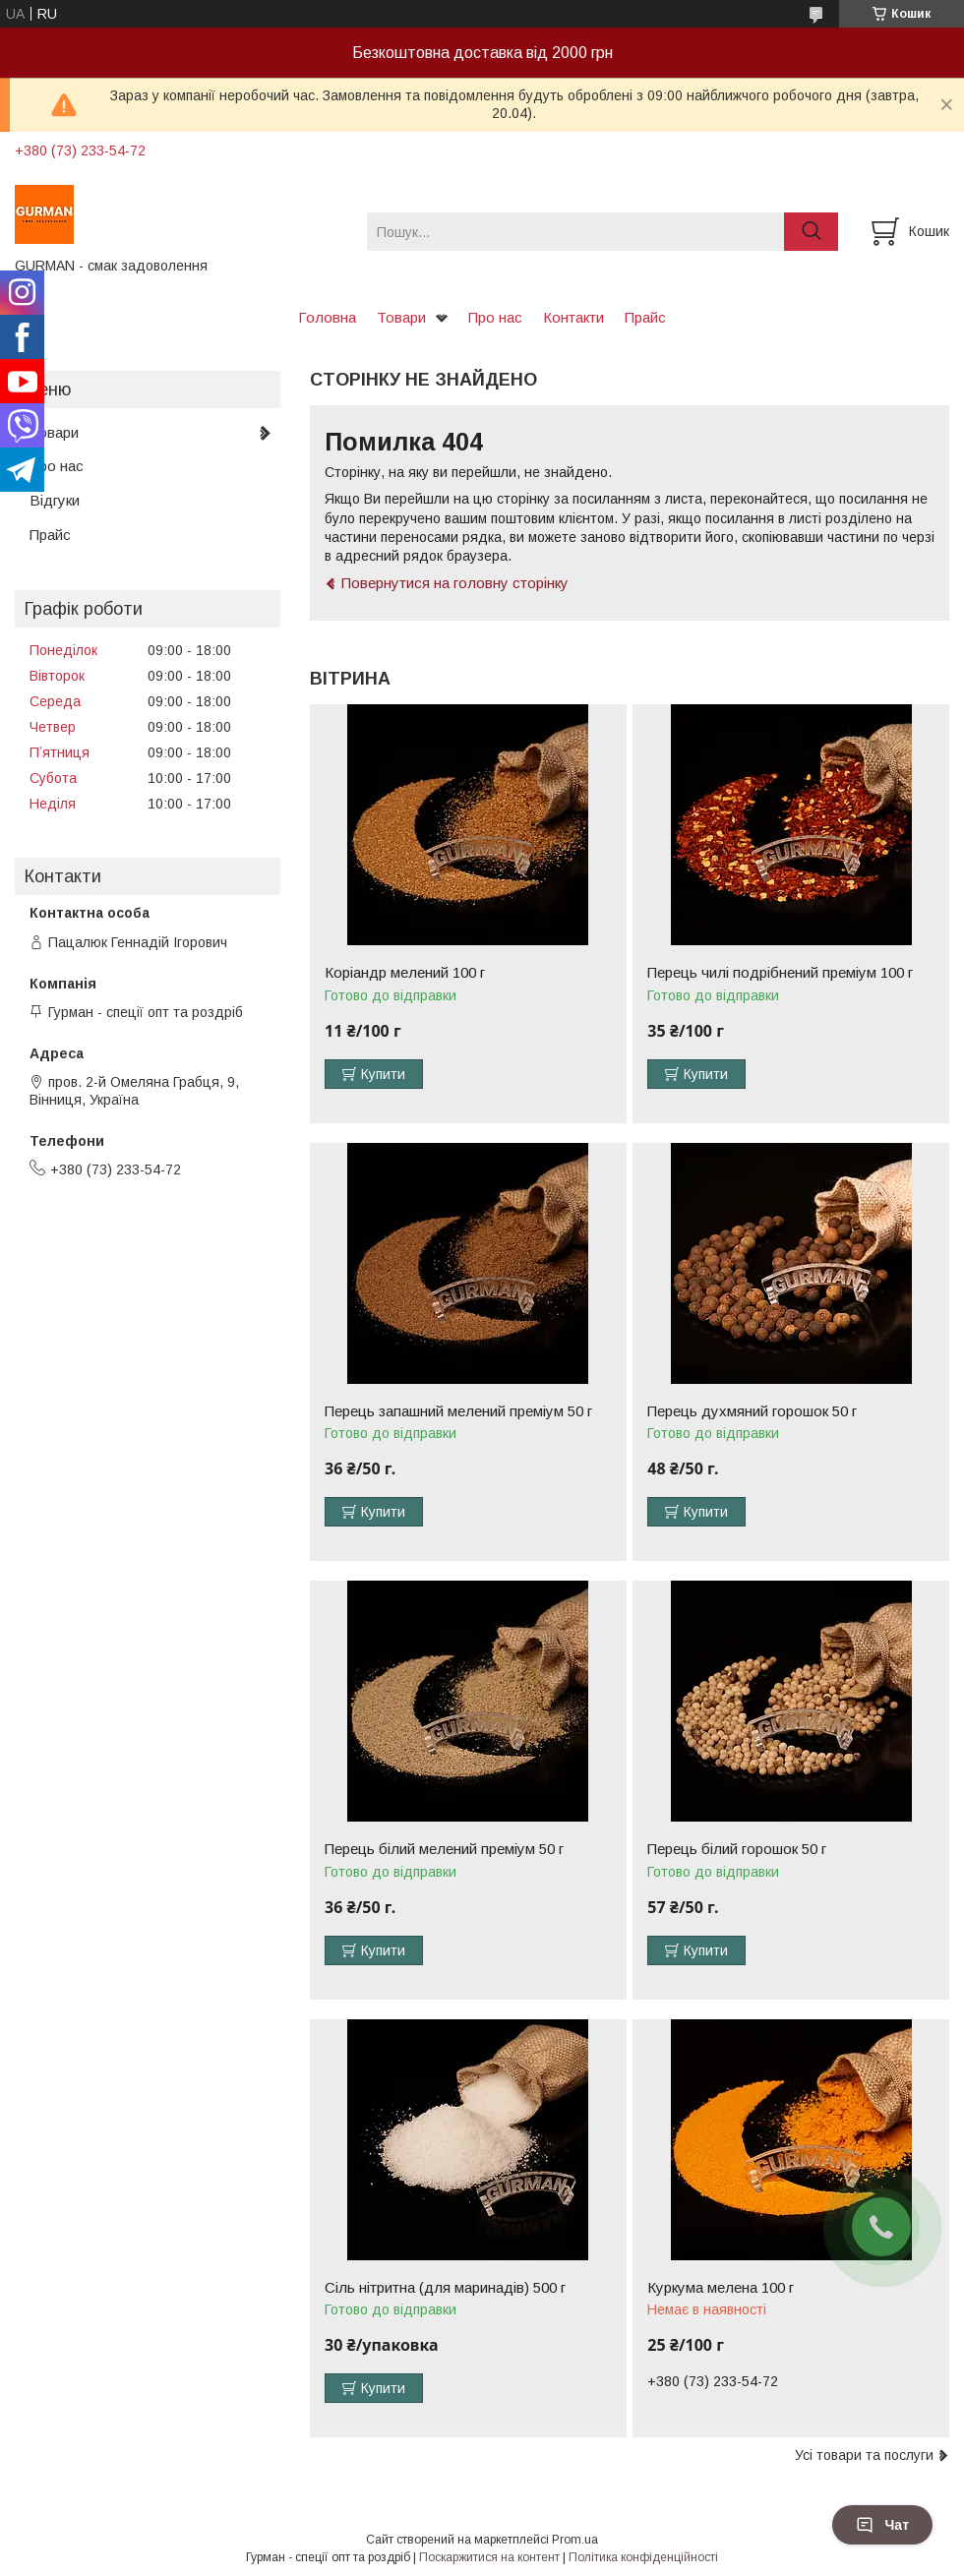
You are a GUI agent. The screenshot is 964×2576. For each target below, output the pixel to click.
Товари (401, 317)
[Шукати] (811, 231)
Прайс (645, 317)
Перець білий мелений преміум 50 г (444, 1849)
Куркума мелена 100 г (720, 2288)
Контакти (573, 317)
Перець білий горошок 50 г (736, 1849)
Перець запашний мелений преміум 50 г (458, 1411)
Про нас (495, 317)
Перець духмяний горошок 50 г (752, 1411)
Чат (882, 2525)
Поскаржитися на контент (489, 2557)
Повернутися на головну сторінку (455, 582)
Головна (327, 317)
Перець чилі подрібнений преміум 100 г (780, 973)
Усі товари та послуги (864, 2455)
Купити (383, 1074)
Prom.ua (575, 2539)
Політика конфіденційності (643, 2557)
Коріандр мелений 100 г (405, 973)
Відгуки (55, 500)
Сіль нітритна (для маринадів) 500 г (445, 2288)
